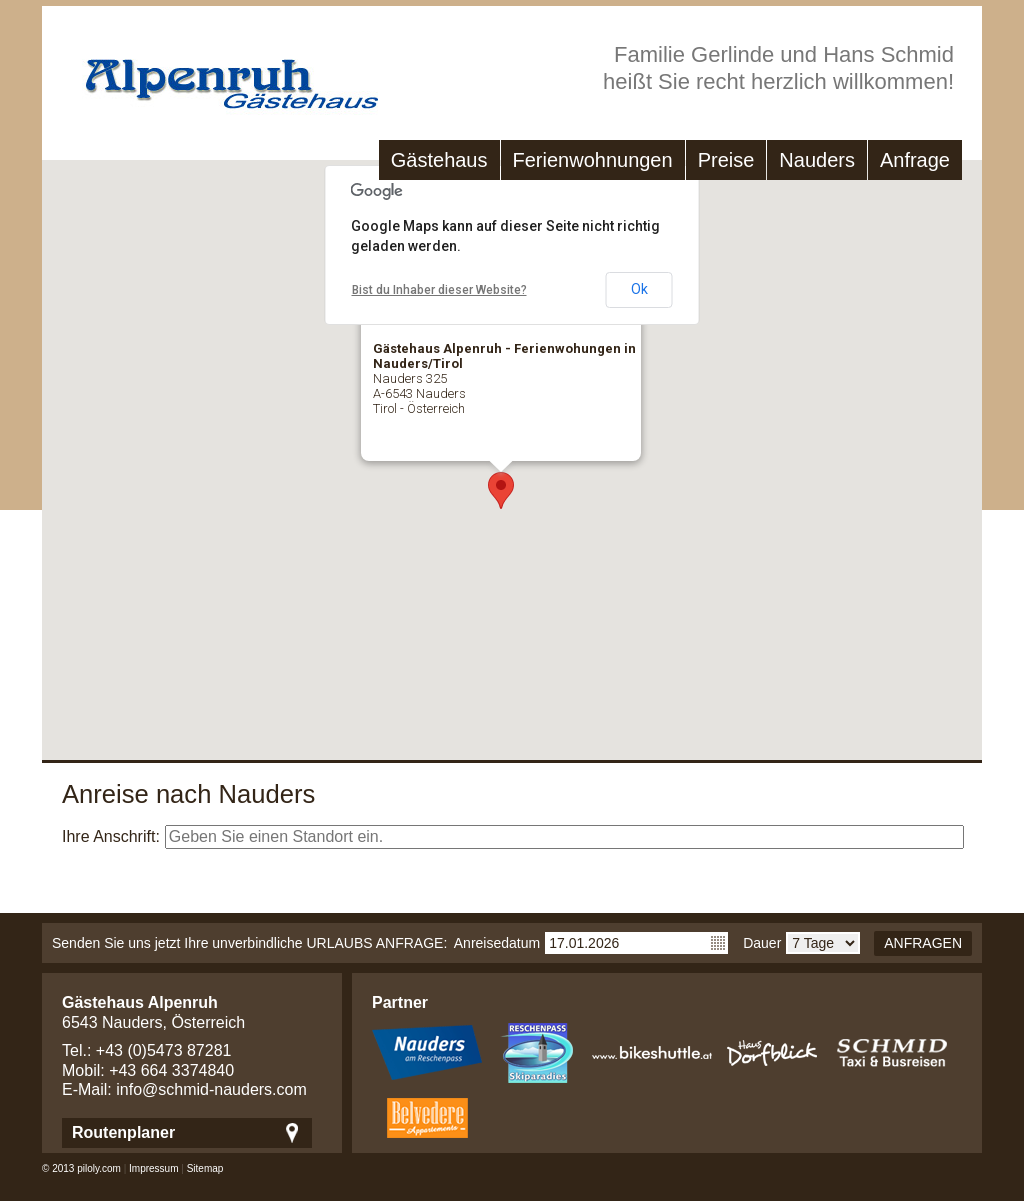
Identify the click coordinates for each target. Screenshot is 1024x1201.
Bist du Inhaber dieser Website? (439, 290)
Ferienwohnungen (593, 160)
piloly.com (99, 1168)
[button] (501, 490)
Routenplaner (123, 1132)
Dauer (762, 943)
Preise (726, 160)
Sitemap (205, 1168)
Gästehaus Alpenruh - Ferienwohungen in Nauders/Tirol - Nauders (212, 74)
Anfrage (915, 160)
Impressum (153, 1168)
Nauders (817, 160)
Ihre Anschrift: (111, 836)
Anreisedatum (497, 943)
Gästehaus (439, 160)
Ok (639, 289)
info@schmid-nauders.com (211, 1089)
